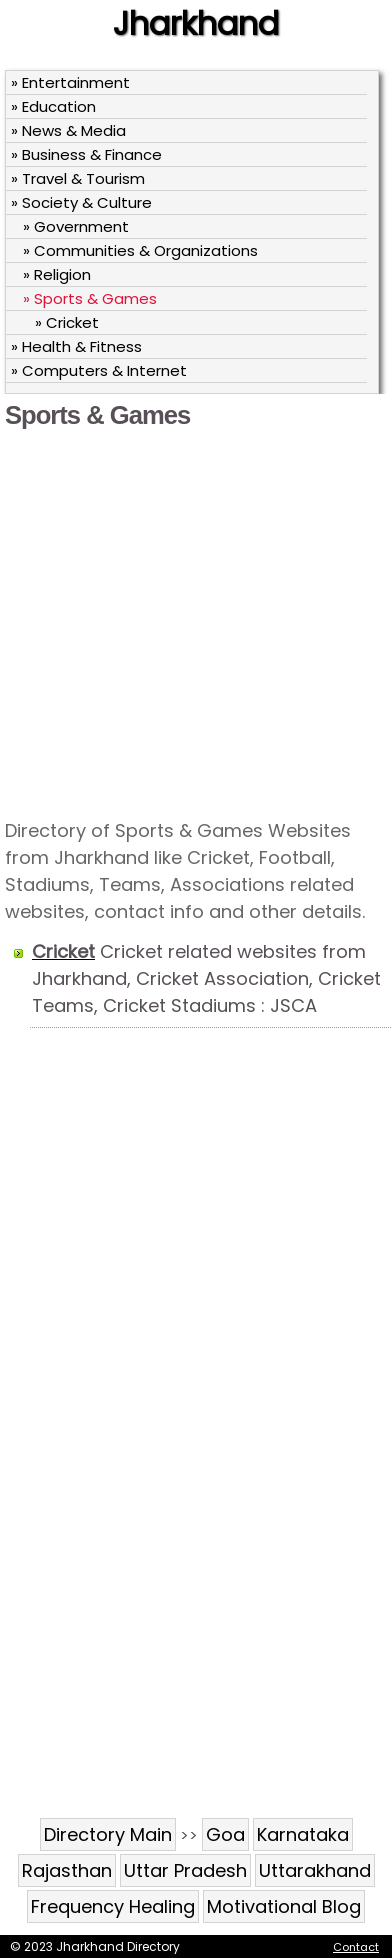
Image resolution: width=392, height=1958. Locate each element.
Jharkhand (196, 23)
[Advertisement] (189, 622)
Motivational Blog (284, 1906)
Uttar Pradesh (185, 1870)
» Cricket (67, 322)
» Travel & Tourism (78, 178)
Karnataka (303, 1834)
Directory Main (108, 1834)
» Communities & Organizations (140, 250)
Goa (225, 1834)
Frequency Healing (113, 1906)
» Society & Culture (81, 202)
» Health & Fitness (76, 346)
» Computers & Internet (99, 370)
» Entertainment (70, 82)
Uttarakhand (315, 1870)
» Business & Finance (86, 154)
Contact (356, 1947)
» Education (53, 106)
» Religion (57, 274)
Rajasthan (67, 1870)
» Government (76, 226)
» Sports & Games (90, 298)
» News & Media (68, 130)
